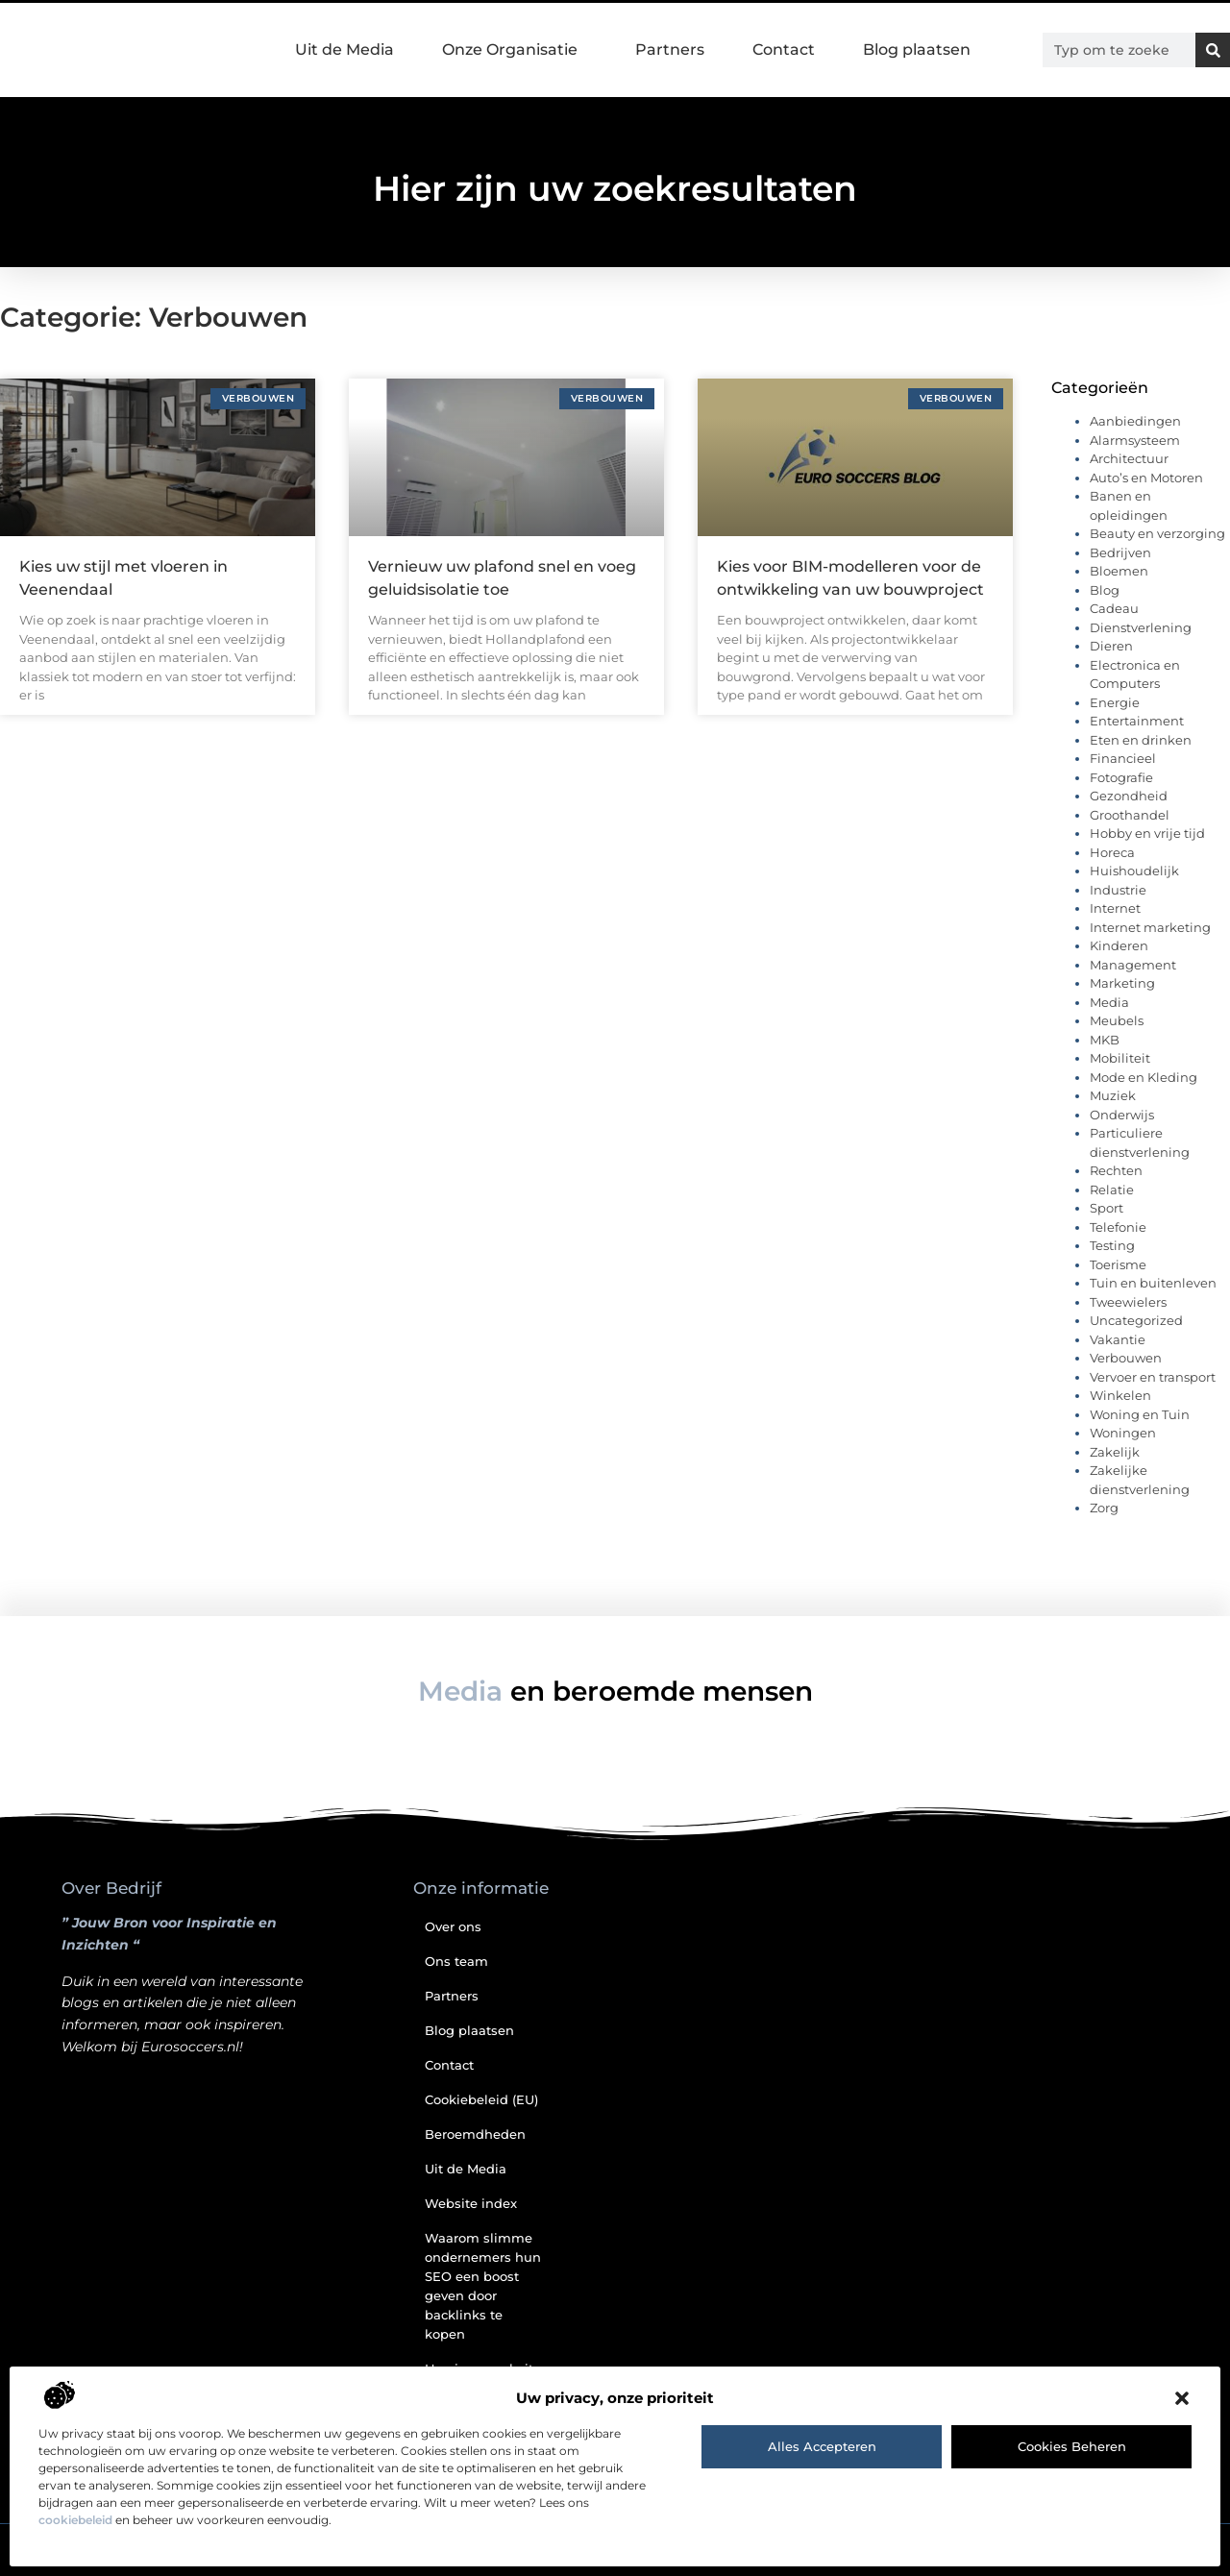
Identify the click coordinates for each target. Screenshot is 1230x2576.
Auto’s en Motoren (1146, 477)
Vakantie (1117, 1339)
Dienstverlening (1141, 627)
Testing (1112, 1245)
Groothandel (1129, 814)
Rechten (1116, 1170)
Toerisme (1118, 1264)
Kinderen (1119, 945)
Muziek (1113, 1095)
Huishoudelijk (1134, 870)
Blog (1104, 590)
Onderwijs (1122, 1114)
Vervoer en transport (1153, 1377)
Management (1133, 964)
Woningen (1123, 1432)
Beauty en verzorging (1157, 533)
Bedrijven (1120, 552)
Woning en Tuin (1140, 1414)
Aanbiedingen (1135, 421)
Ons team (456, 1961)
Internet (1115, 908)
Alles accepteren (822, 2446)
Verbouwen (1126, 1357)
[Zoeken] (1212, 50)
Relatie (1112, 1189)
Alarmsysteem (1135, 440)
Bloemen (1119, 570)
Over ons (453, 1926)
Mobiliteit (1120, 1058)
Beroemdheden (475, 2134)
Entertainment (1137, 720)
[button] (1182, 2398)
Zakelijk (1115, 1452)
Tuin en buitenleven (1153, 1282)
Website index (471, 2203)
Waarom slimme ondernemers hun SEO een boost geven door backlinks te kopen (483, 2286)
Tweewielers (1128, 1302)
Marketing (1122, 983)
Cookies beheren (1072, 2446)
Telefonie (1118, 1227)
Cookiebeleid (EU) (481, 2099)
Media (1109, 1002)
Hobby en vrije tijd (1147, 833)
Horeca (1112, 852)
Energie (1115, 702)
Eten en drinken (1141, 740)
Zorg (1104, 1507)
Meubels (1117, 1020)
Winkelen (1120, 1395)
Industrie (1118, 889)
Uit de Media (344, 49)
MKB (1104, 1039)
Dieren (1111, 645)
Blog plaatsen (917, 49)
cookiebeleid (75, 2520)
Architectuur (1129, 458)
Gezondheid (1129, 795)
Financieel (1123, 758)
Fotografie (1121, 777)
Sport (1106, 1207)
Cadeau (1114, 608)
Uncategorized (1136, 1320)
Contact (783, 49)
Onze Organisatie (514, 50)
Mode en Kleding (1143, 1077)
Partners (669, 49)
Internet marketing (1150, 927)
